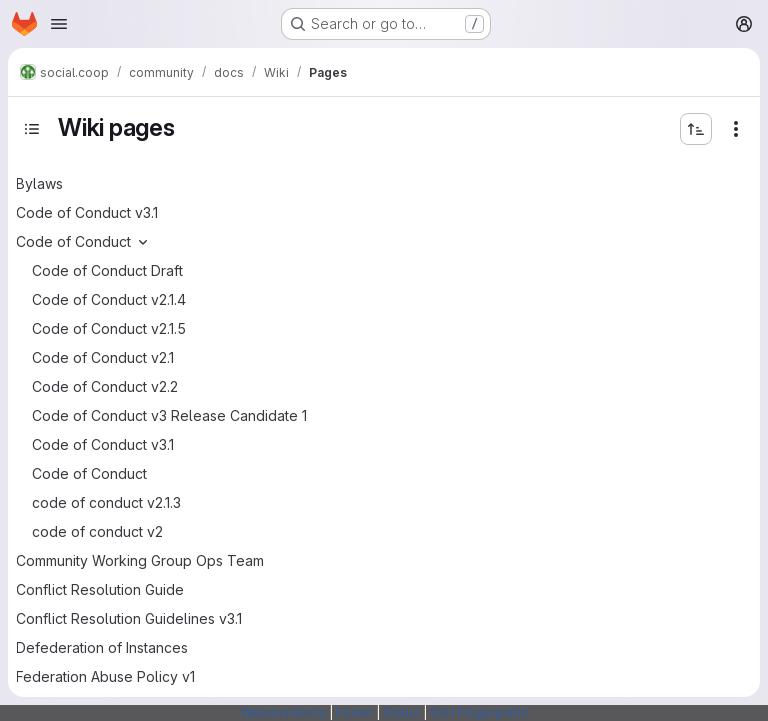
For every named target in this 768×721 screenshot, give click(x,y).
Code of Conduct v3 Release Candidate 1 (169, 415)
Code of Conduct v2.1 (103, 357)
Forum (354, 712)
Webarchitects (283, 712)
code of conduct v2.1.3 (106, 502)
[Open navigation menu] (59, 24)
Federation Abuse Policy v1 (105, 676)
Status (401, 712)
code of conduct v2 (97, 531)
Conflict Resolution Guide (100, 589)
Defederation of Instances (102, 647)
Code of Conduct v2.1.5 (109, 328)
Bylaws (39, 183)
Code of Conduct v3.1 (87, 212)
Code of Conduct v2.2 (105, 386)
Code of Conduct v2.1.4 (109, 299)
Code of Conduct (73, 241)
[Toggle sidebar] (32, 129)
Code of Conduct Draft (107, 270)
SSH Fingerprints (479, 712)
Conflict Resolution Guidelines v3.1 (129, 618)
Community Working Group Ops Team (140, 560)
